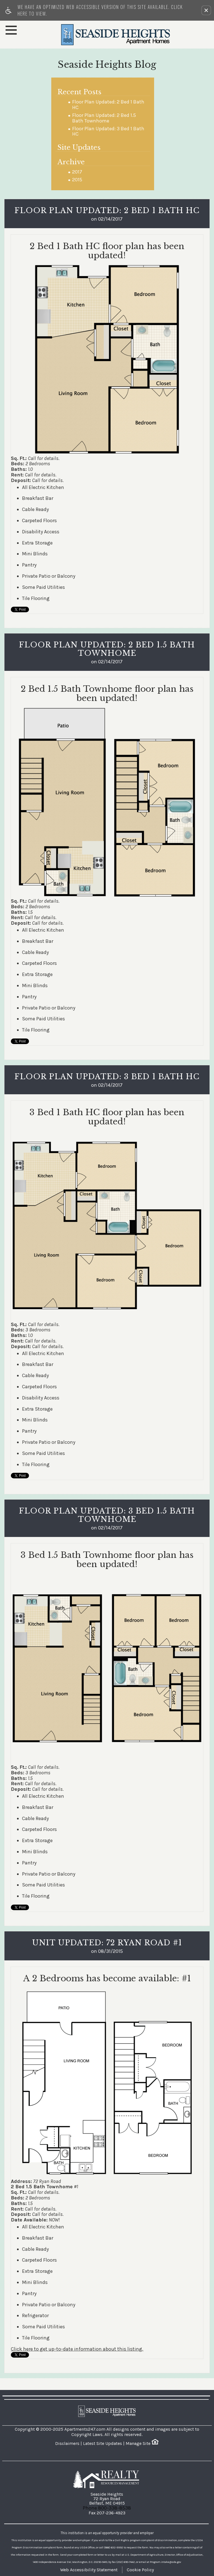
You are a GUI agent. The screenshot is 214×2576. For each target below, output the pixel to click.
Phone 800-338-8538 (107, 2508)
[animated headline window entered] (50, 2560)
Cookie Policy (140, 2569)
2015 (77, 180)
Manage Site (138, 2443)
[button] (206, 10)
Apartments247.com (84, 2429)
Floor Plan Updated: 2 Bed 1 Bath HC (108, 104)
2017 (77, 172)
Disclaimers (67, 2443)
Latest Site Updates (102, 2443)
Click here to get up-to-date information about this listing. (77, 2349)
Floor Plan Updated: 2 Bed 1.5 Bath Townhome (104, 118)
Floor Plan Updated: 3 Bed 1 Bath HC (108, 131)
